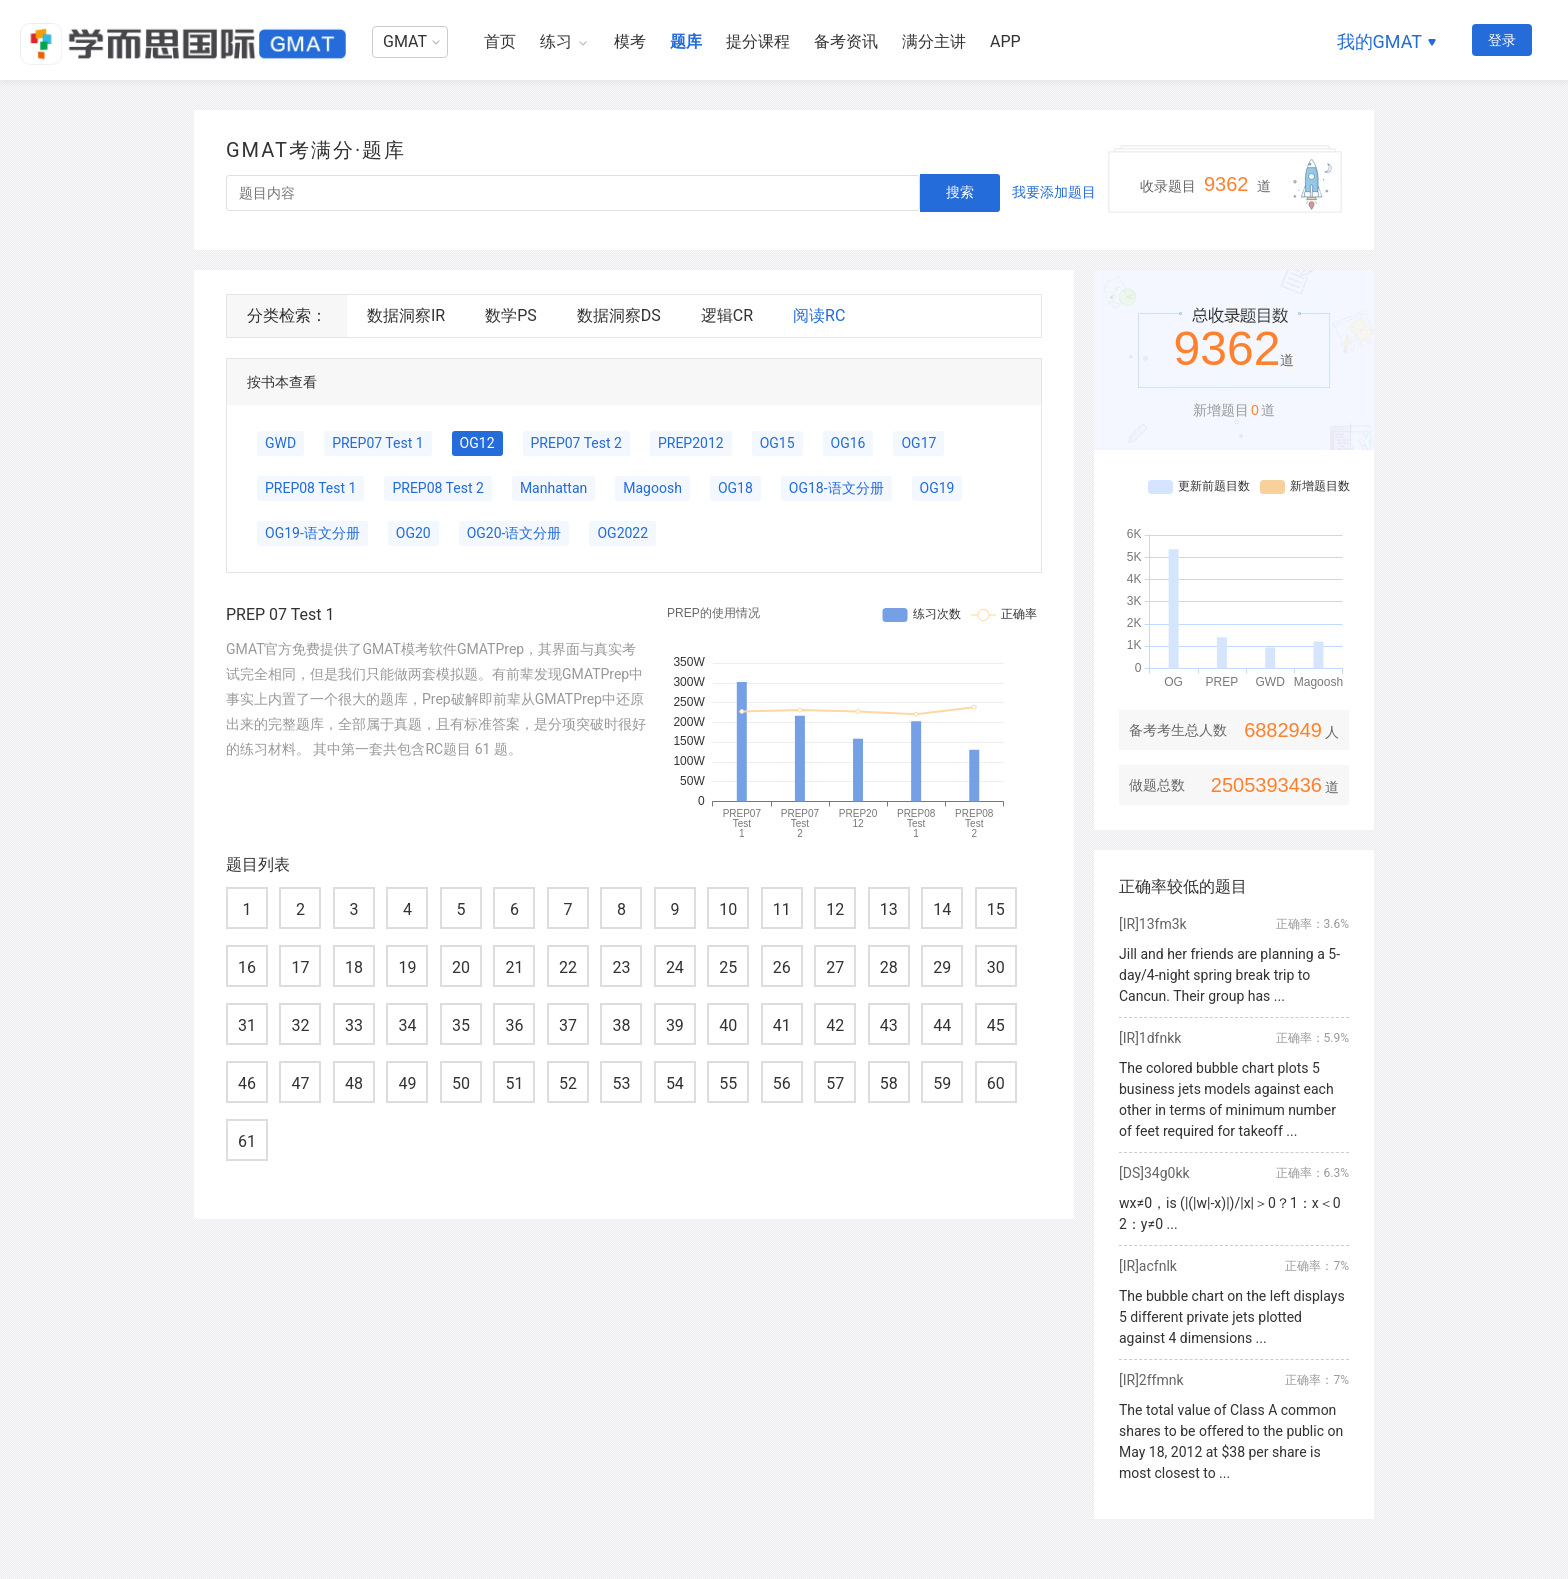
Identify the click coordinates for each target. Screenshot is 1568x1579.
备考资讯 (846, 41)
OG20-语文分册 (514, 533)
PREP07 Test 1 (377, 443)
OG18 (735, 488)
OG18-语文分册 (836, 488)
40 (728, 1025)
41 (782, 1025)
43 (889, 1025)
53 (621, 1083)
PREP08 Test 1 (310, 488)
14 (942, 909)
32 (300, 1025)
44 (942, 1025)
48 (354, 1083)
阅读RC (819, 315)
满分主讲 (934, 41)
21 (514, 967)
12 (835, 909)
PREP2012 (691, 443)
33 (354, 1025)
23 (621, 967)
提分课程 (758, 41)
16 (247, 967)
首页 (500, 41)
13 (889, 909)
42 (835, 1025)
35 (461, 1025)
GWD (280, 443)
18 (354, 967)
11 (782, 909)
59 (942, 1083)
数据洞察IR (406, 315)
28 (889, 967)
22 (568, 967)
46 (247, 1083)
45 (996, 1025)
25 (728, 967)
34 (407, 1025)
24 (675, 967)
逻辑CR (727, 315)
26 (782, 967)
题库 (686, 41)
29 (942, 967)
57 (835, 1083)
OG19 (937, 488)
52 (568, 1083)
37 (568, 1025)
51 (514, 1083)
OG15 (777, 443)
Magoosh (652, 488)
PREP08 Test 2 (437, 488)
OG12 (477, 443)
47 (300, 1083)
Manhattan (553, 488)
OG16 (848, 443)
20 (461, 967)
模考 (630, 41)
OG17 (918, 443)
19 (407, 967)
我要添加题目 (1054, 192)
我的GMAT (1379, 41)
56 (782, 1083)
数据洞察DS (619, 315)
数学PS (511, 315)
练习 (556, 41)
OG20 (413, 533)
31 (247, 1025)
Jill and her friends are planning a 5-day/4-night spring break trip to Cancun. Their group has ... (1229, 975)
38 (621, 1025)
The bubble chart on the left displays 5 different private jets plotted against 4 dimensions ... (1232, 1317)
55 (728, 1083)
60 (996, 1083)
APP (1005, 41)
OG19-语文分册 (312, 533)
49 (407, 1083)
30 (996, 967)
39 (675, 1025)
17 (300, 967)
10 (728, 909)
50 (461, 1083)
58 (889, 1083)
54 (675, 1083)
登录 (1502, 40)
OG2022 (622, 533)
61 (247, 1141)
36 (514, 1025)
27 (835, 967)
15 (996, 909)
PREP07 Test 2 (576, 443)
